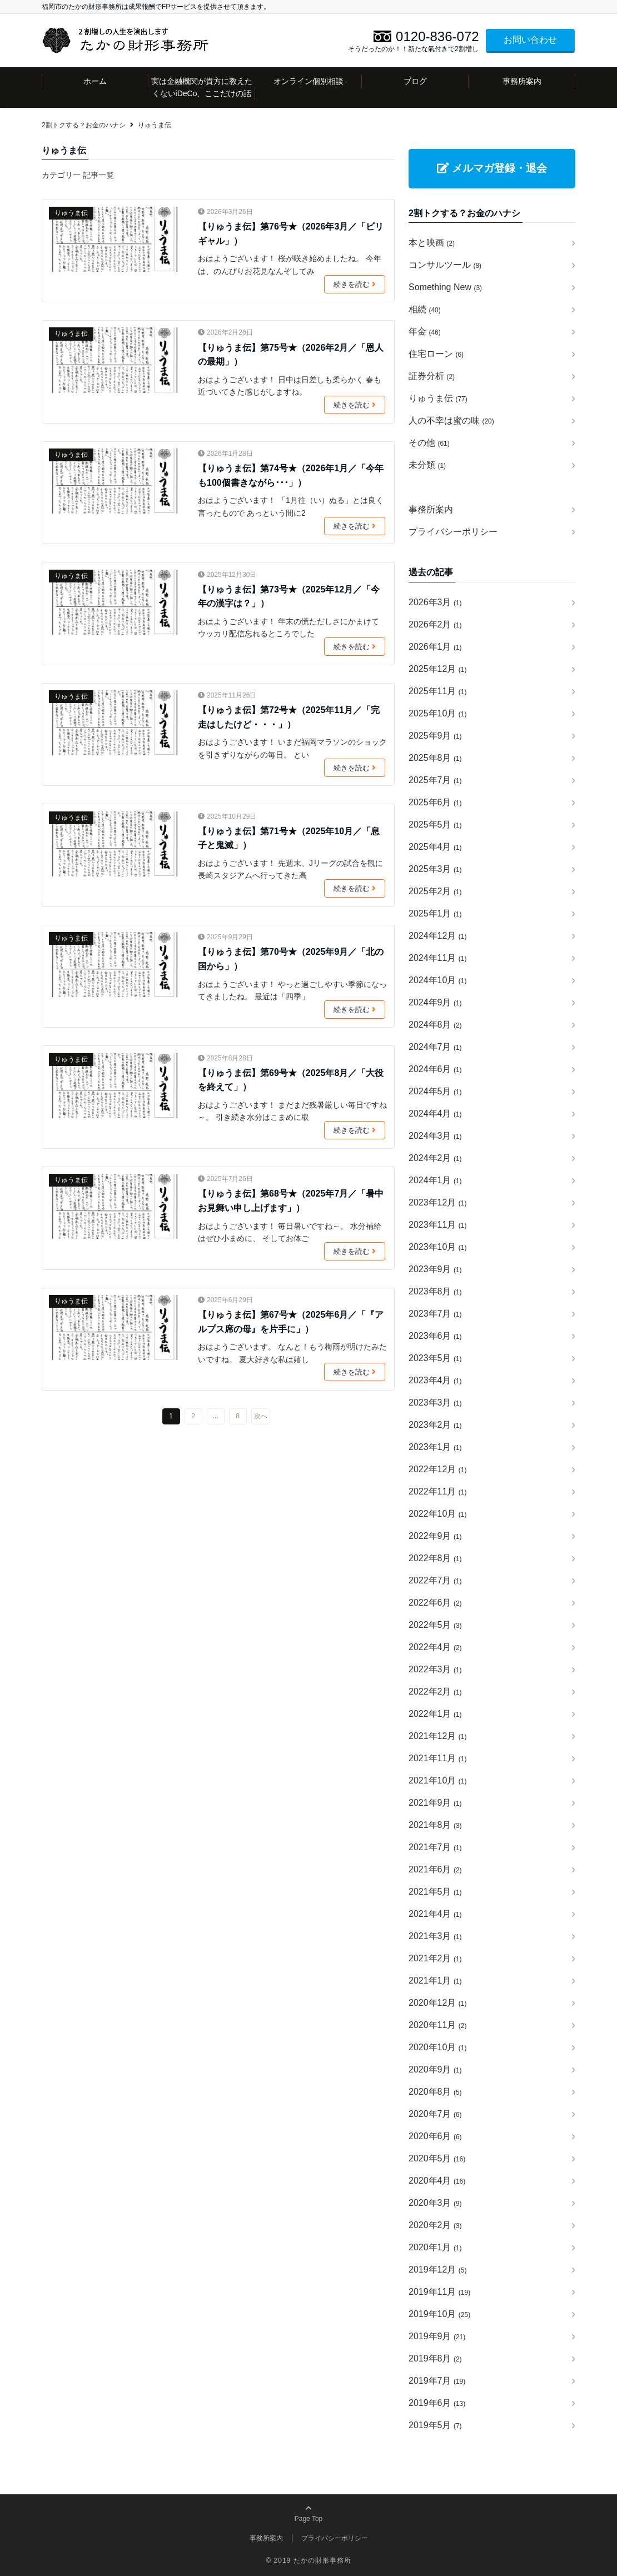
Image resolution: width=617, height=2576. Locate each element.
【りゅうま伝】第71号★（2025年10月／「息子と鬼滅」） (289, 838)
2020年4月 (437, 2180)
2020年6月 (435, 2136)
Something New (445, 287)
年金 (425, 331)
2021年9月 (435, 1802)
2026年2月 (435, 624)
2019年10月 (439, 2314)
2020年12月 (438, 2002)
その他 (429, 442)
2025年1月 (435, 913)
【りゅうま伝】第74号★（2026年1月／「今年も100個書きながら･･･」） (291, 475)
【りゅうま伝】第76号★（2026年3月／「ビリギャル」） (291, 234)
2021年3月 (435, 1936)
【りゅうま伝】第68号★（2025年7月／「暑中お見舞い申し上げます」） (291, 1201)
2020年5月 (437, 2158)
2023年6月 (435, 1336)
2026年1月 (435, 646)
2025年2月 (435, 891)
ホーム (95, 81)
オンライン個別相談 (308, 81)
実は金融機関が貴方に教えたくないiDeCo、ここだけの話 (201, 87)
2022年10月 (438, 1513)
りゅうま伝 (71, 213)
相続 (425, 309)
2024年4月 (435, 1113)
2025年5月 (435, 824)
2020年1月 (435, 2247)
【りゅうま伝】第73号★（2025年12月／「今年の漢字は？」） (289, 597)
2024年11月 (438, 958)
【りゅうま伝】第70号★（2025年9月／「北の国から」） (291, 959)
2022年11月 (438, 1491)
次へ (260, 1416)
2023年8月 (435, 1291)
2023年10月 (438, 1247)
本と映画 (432, 242)
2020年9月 (435, 2069)
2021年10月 (438, 1780)
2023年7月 (435, 1313)
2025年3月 (435, 869)
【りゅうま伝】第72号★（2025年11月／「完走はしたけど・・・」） (289, 717)
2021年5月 (435, 1891)
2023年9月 (435, 1269)
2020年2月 (435, 2225)
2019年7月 (437, 2380)
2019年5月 (435, 2425)
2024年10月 (438, 980)
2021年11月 (438, 1758)
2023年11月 (438, 1224)
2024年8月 (435, 1024)
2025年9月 (435, 735)
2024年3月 (435, 1135)
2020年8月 (435, 2091)
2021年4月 (435, 1914)
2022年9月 (435, 1536)
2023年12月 (438, 1202)
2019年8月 (435, 2358)
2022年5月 (435, 1625)
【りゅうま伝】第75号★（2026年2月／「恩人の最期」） (291, 355)
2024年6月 (435, 1069)
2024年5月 (435, 1091)
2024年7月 (435, 1047)
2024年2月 (435, 1158)
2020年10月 (438, 2047)
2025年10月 (438, 713)
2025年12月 (438, 669)
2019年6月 (437, 2403)
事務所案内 (521, 81)
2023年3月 (435, 1402)
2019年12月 (438, 2269)
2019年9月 (437, 2336)
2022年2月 (435, 1691)
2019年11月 (439, 2291)
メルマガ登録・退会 (492, 168)
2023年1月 (435, 1447)
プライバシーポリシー (453, 531)
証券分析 (432, 376)
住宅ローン (436, 353)
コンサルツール (445, 265)
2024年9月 (435, 1002)
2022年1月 (435, 1713)
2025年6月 (435, 802)
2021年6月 (435, 1869)
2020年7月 (435, 2114)
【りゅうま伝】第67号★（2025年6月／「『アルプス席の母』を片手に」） (291, 1322)
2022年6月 (435, 1602)
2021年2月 (435, 1958)
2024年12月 (438, 935)
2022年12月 (438, 1469)
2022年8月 (435, 1558)
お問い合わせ (530, 39)
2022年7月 (435, 1580)
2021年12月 (438, 1736)
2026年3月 (435, 602)
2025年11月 (438, 691)
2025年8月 (435, 758)
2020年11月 (438, 2025)
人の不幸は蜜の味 (451, 420)
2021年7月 (435, 1847)
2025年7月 (435, 780)
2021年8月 (435, 1825)
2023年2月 (435, 1424)
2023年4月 (435, 1380)
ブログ (415, 81)
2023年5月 (435, 1358)
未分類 (427, 465)
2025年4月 (435, 846)
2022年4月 (435, 1647)
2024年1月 (435, 1180)
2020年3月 (435, 2203)
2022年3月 (435, 1669)
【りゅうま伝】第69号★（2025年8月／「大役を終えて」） (291, 1080)
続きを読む (356, 284)
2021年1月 (435, 1980)
